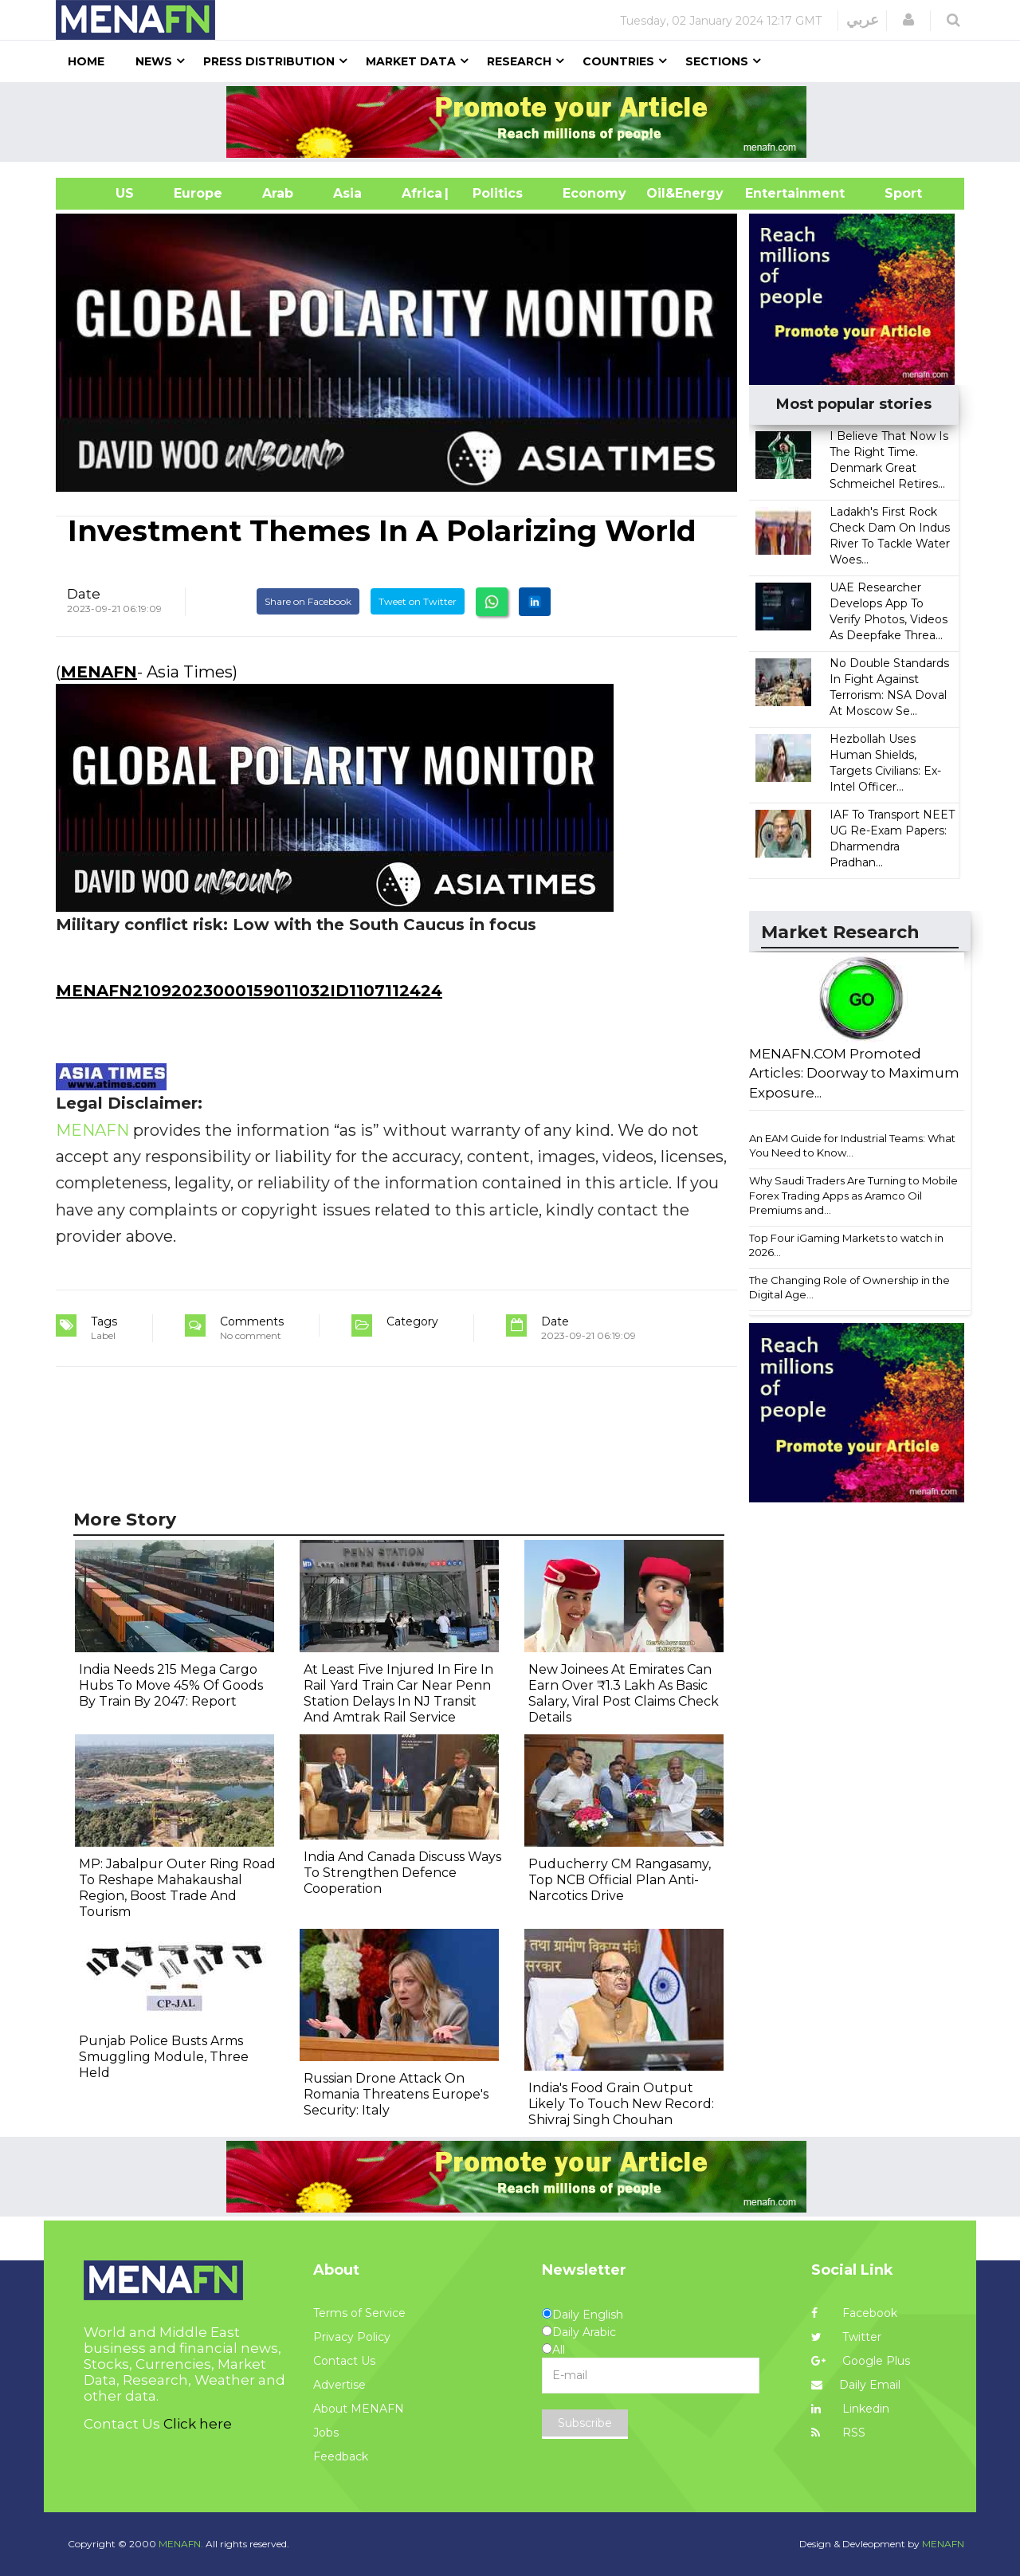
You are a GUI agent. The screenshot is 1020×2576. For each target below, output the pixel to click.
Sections (716, 61)
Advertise (339, 2385)
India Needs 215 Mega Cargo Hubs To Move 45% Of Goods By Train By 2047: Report (171, 1685)
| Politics (494, 193)
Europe (198, 193)
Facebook (854, 2313)
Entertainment (771, 193)
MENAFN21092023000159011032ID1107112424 (249, 990)
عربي (862, 20)
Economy (594, 193)
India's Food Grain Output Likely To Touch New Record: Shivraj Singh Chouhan (621, 2103)
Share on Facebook (308, 601)
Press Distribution (269, 61)
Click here (197, 2424)
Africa (420, 193)
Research (519, 61)
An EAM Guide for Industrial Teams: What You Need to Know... (852, 1146)
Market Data (411, 61)
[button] (908, 20)
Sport (893, 193)
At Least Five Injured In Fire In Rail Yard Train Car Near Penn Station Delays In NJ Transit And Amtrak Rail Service (398, 1693)
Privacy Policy (351, 2337)
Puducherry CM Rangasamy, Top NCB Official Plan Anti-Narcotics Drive (619, 1879)
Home (86, 61)
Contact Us (344, 2361)
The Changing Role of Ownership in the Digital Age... (849, 1288)
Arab (277, 193)
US (105, 193)
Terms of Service (359, 2313)
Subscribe (585, 2423)
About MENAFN (358, 2408)
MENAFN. (181, 2544)
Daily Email (855, 2385)
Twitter (846, 2337)
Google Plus (860, 2361)
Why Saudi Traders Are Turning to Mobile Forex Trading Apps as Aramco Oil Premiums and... (853, 1195)
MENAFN (99, 671)
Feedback (340, 2456)
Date (83, 594)
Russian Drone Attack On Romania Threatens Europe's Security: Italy (396, 2094)
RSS (838, 2432)
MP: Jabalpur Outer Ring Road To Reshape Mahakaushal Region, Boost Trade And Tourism (177, 1887)
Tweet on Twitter (418, 601)
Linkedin (850, 2408)
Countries (618, 61)
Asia (347, 193)
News (153, 61)
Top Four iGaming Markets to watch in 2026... (846, 1245)
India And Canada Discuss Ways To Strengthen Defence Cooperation (402, 1872)
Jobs (326, 2432)
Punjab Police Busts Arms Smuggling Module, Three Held (164, 2056)
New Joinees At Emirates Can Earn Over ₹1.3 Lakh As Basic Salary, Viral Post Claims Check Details (623, 1693)
